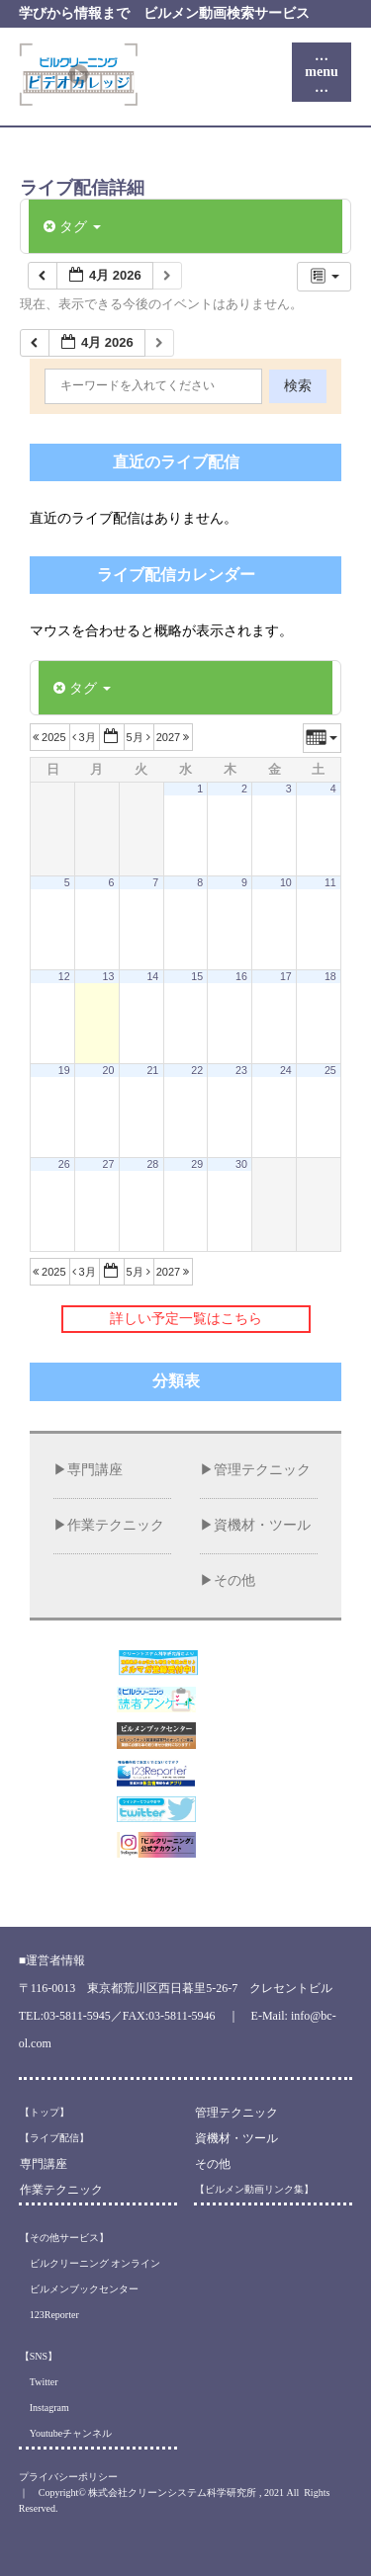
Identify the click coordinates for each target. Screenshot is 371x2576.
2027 (174, 737)
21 (152, 1070)
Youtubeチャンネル (66, 2433)
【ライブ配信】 (54, 2137)
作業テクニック (115, 1525)
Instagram (44, 2407)
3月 (85, 737)
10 (286, 882)
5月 (140, 737)
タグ (72, 226)
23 (241, 1070)
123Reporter (49, 2314)
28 (152, 1164)
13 (109, 976)
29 (197, 1164)
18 (330, 976)
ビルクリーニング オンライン (90, 2263)
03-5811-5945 (77, 2016)
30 (241, 1164)
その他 (234, 1580)
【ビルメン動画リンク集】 (254, 2189)
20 (109, 1070)
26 (64, 1164)
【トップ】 (44, 2112)
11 (330, 882)
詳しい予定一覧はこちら (186, 1318)
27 (109, 1164)
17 (286, 976)
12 (64, 976)
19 (64, 1070)
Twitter (39, 2381)
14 (152, 976)
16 (241, 976)
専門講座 (95, 1469)
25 (330, 1070)
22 (197, 1070)
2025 (51, 737)
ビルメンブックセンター (79, 2289)
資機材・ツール (262, 1525)
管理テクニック (262, 1469)
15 (197, 976)
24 (286, 1070)
